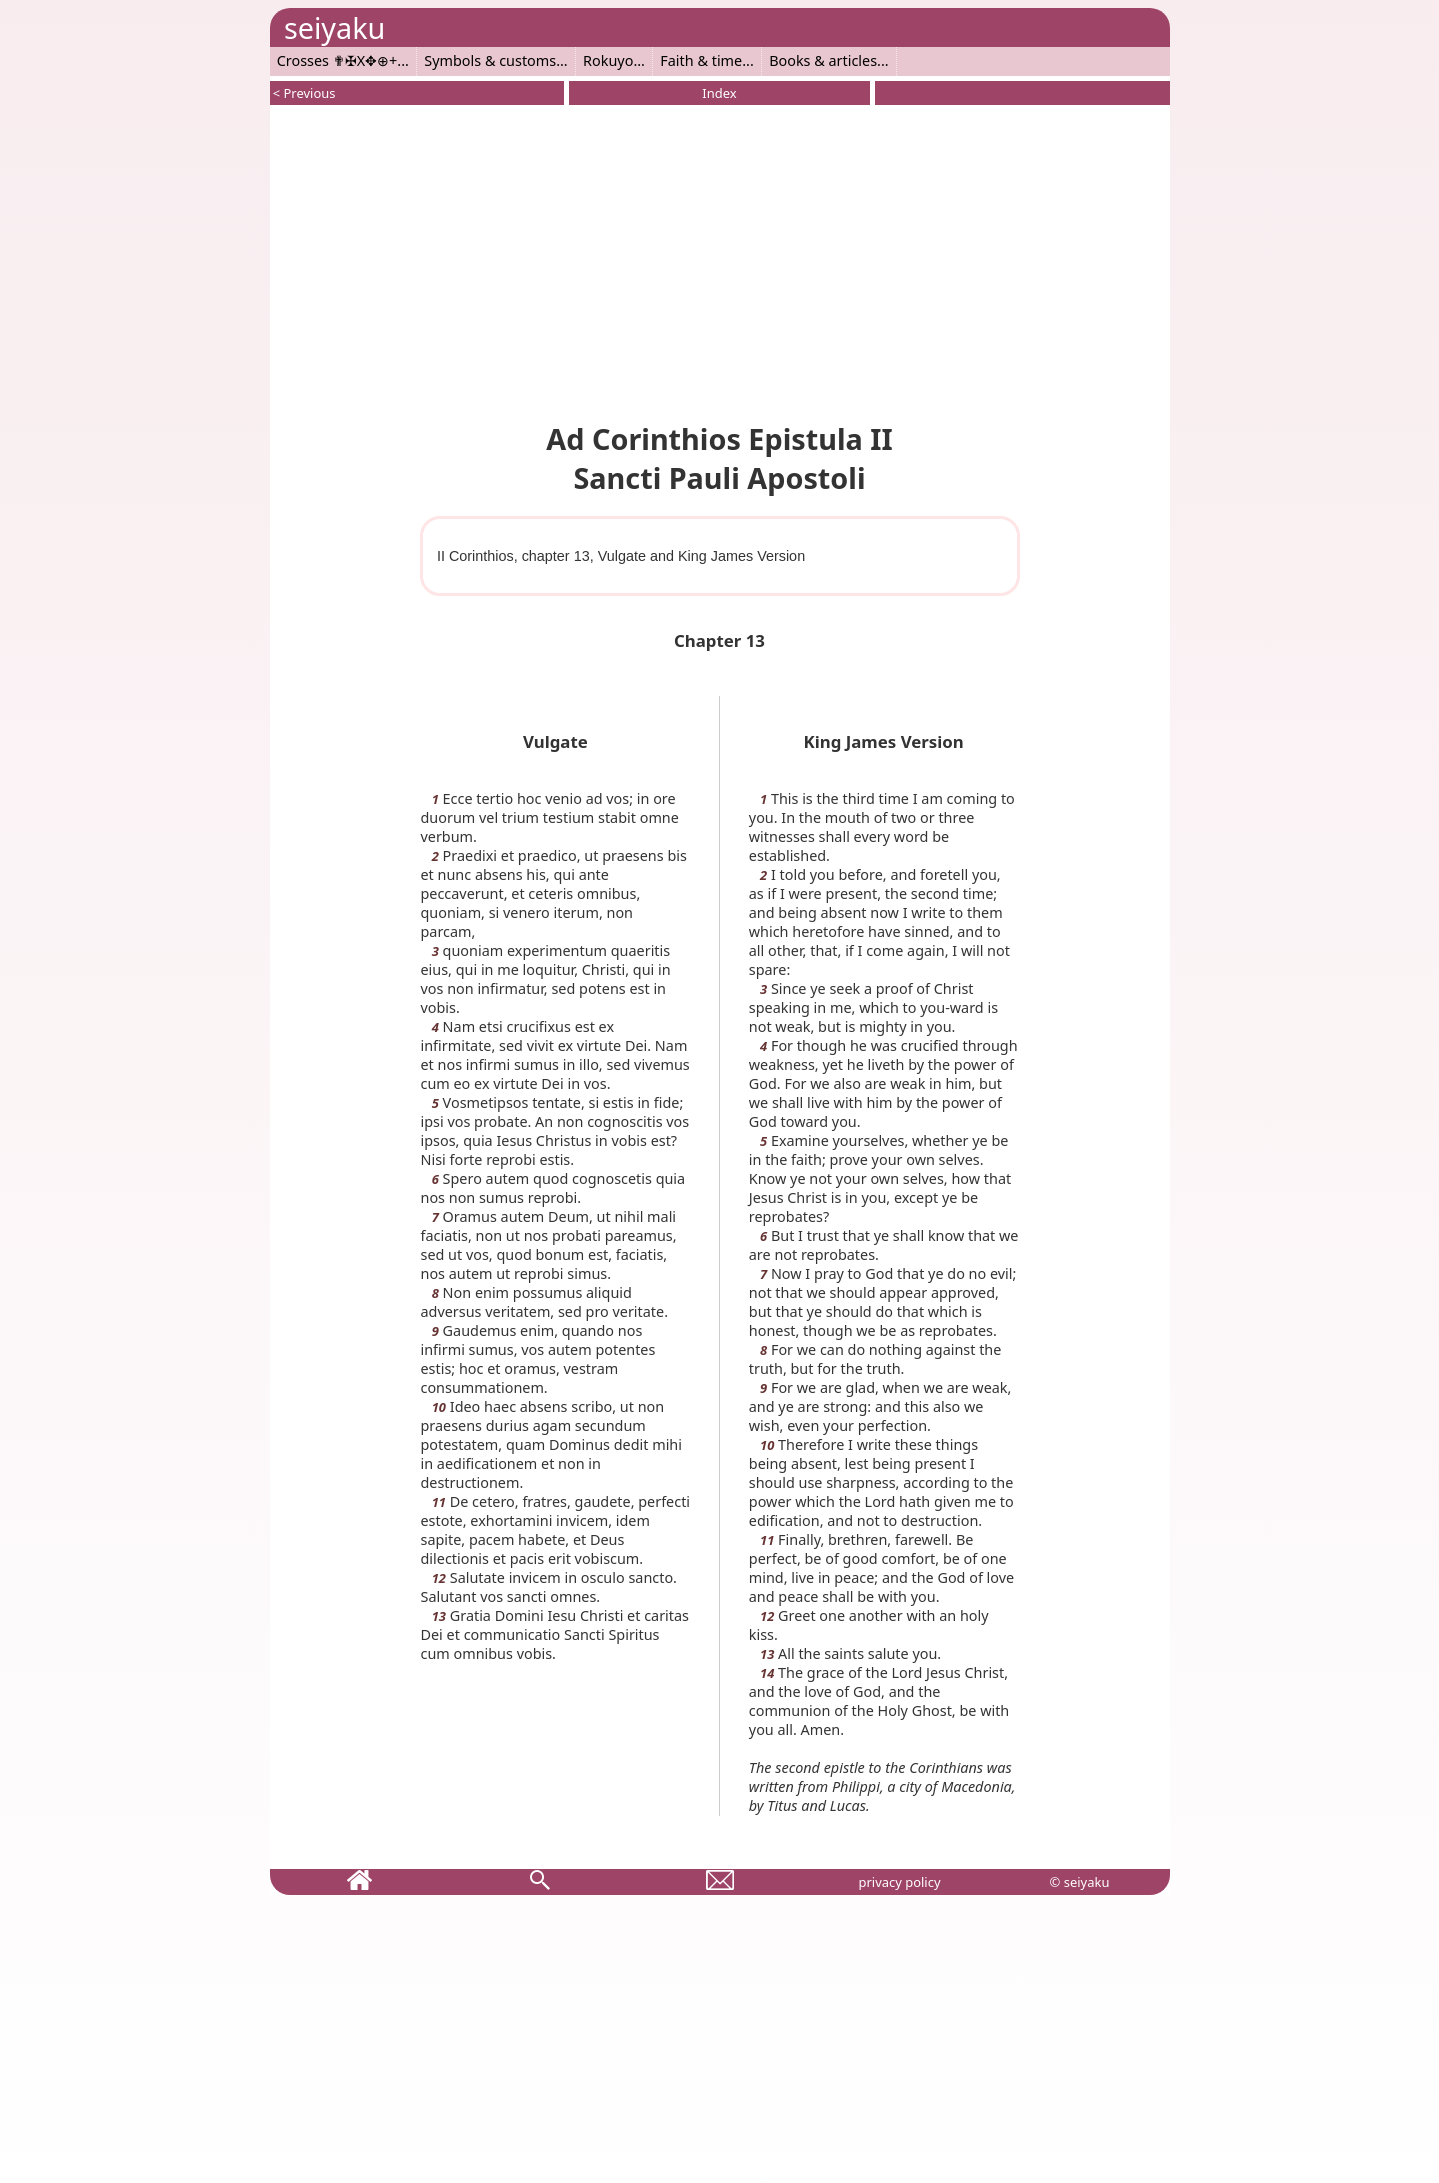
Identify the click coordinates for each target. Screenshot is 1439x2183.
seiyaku (334, 27)
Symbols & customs (490, 60)
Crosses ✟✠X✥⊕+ (337, 60)
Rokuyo (608, 60)
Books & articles (823, 60)
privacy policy (899, 1882)
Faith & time (701, 60)
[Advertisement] (720, 260)
